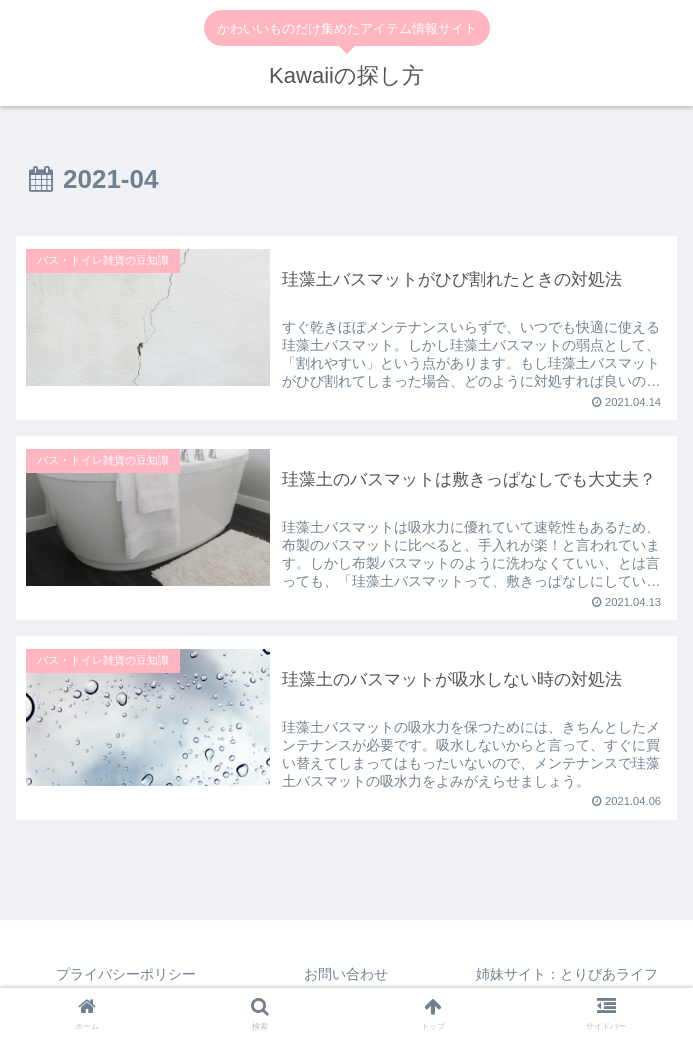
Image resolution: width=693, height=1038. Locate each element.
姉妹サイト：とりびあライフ (567, 974)
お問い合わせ (346, 974)
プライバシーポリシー (126, 974)
